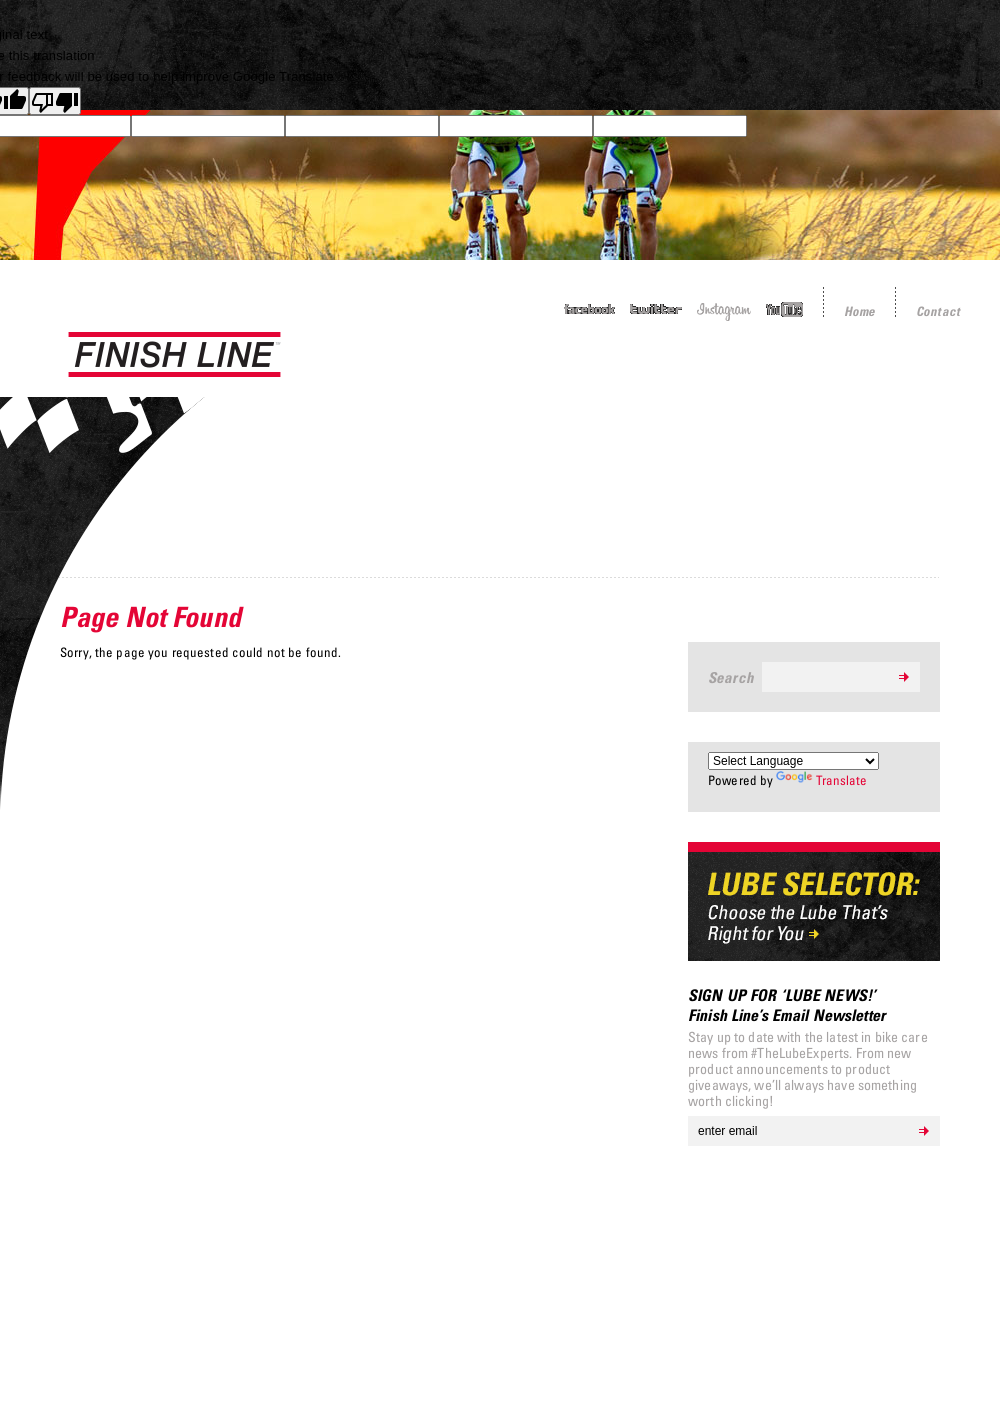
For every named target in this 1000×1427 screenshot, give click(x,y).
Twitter (656, 309)
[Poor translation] (55, 101)
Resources (927, 374)
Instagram (724, 311)
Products (466, 374)
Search (731, 677)
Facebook (589, 309)
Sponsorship (704, 374)
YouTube (784, 309)
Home (860, 311)
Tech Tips (580, 374)
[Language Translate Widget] (793, 761)
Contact (938, 311)
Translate (821, 780)
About (819, 374)
